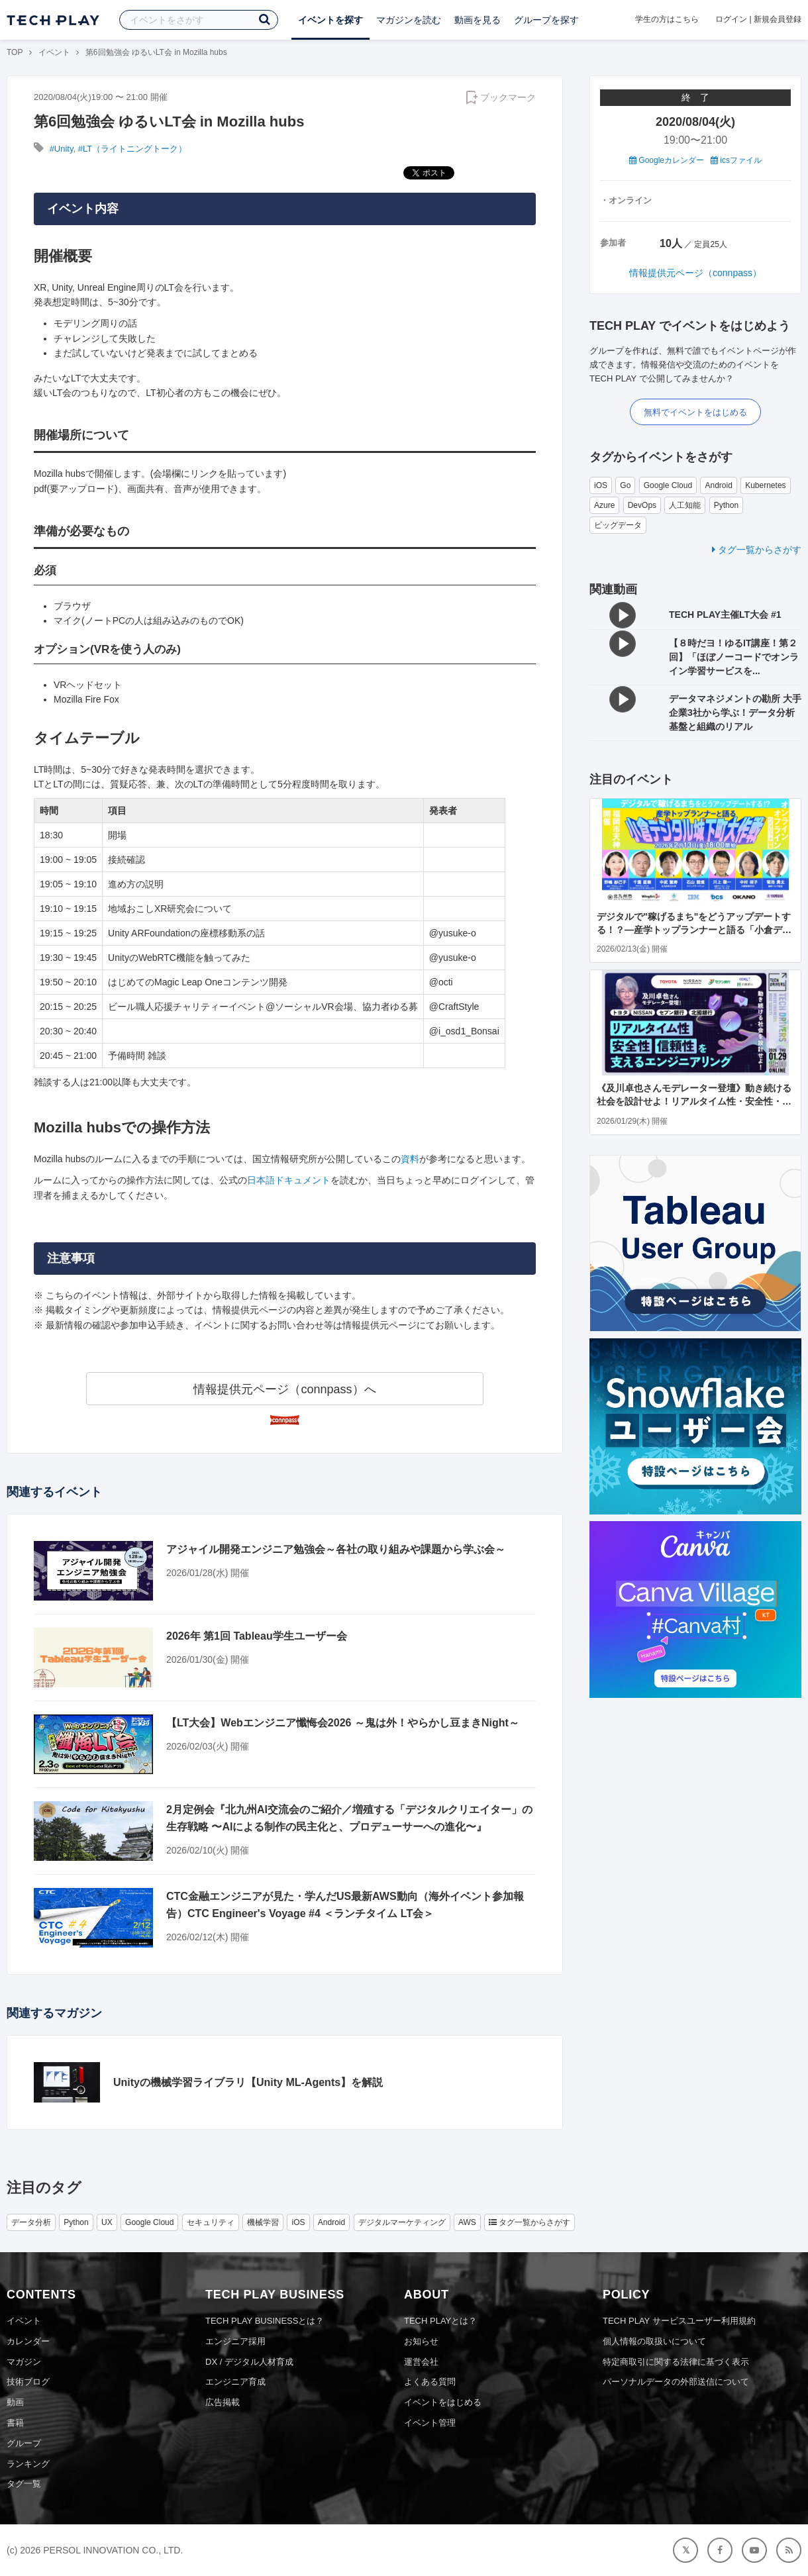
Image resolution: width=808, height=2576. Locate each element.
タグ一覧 (24, 2484)
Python (726, 505)
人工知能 (685, 505)
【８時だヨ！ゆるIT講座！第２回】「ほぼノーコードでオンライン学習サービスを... (734, 657)
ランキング (28, 2464)
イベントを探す (330, 20)
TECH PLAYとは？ (440, 2321)
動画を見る (477, 20)
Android (718, 485)
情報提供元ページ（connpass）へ (284, 1389)
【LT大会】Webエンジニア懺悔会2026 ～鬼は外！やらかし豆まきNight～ (342, 1722)
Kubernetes (765, 485)
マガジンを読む (408, 20)
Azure (604, 505)
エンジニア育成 (235, 2382)
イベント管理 (430, 2423)
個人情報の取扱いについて (654, 2341)
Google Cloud (668, 485)
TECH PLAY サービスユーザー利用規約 (679, 2321)
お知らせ (421, 2341)
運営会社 (421, 2362)
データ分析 (31, 2222)
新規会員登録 (777, 19)
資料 (410, 1159)
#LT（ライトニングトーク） (132, 149)
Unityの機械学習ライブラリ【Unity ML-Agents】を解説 (248, 2082)
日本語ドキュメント (288, 1180)
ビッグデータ (618, 525)
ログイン (731, 19)
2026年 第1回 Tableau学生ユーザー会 (256, 1636)
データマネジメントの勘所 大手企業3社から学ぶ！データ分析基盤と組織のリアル (735, 712)
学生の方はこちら (667, 19)
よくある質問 (430, 2382)
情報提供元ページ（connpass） (695, 273)
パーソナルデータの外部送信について (676, 2382)
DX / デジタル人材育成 (249, 2362)
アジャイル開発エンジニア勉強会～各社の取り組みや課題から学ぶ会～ (335, 1549)
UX (107, 2222)
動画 (15, 2402)
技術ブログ (28, 2382)
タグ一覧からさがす (756, 549)
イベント (54, 52)
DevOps (642, 505)
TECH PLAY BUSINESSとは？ (264, 2321)
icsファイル (736, 160)
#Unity (62, 149)
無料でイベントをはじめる (695, 412)
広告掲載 (222, 2402)
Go (625, 485)
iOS (600, 485)
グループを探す (546, 20)
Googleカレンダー (666, 160)
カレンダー (28, 2341)
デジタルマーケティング (402, 2222)
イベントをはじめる (442, 2402)
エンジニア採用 (235, 2341)
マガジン (24, 2362)
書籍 (15, 2423)
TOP (15, 52)
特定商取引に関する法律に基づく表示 (676, 2362)
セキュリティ (210, 2222)
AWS (467, 2222)
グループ (24, 2443)
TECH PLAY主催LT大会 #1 (725, 614)
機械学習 (263, 2222)
